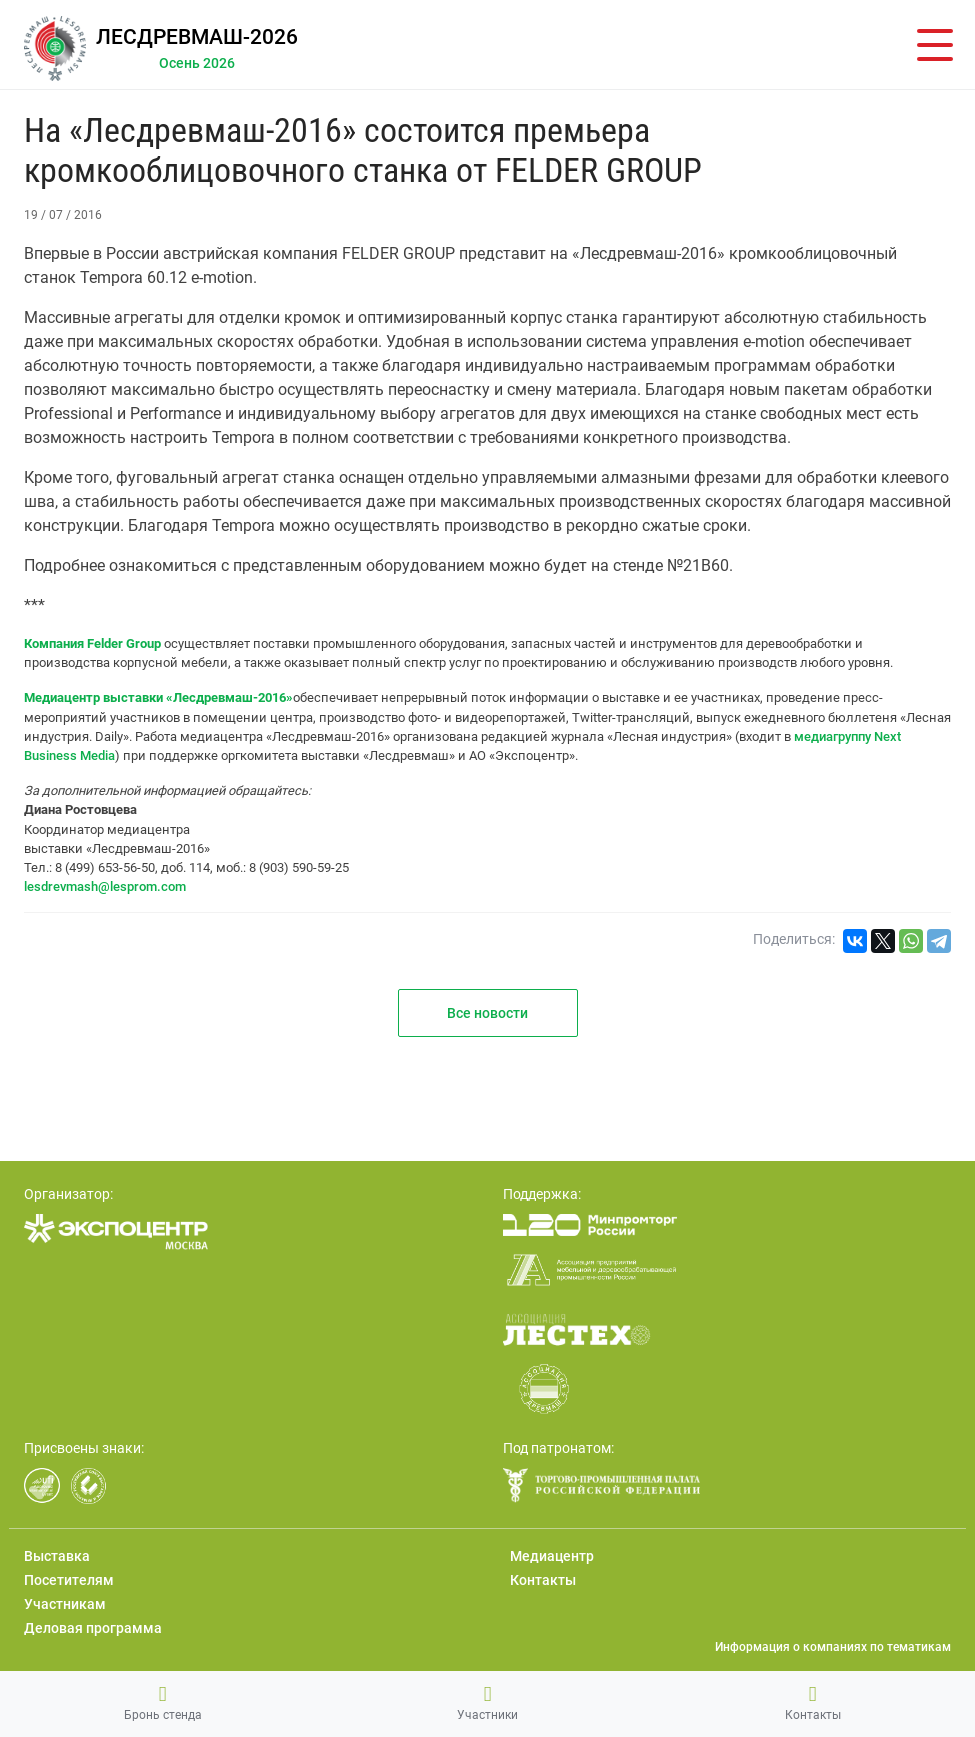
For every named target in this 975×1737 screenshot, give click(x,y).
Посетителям (69, 1580)
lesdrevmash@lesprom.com (105, 886)
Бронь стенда (163, 1703)
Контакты (813, 1703)
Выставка (57, 1556)
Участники (487, 1703)
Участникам (65, 1604)
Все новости (487, 1013)
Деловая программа (93, 1628)
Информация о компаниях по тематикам (833, 1647)
